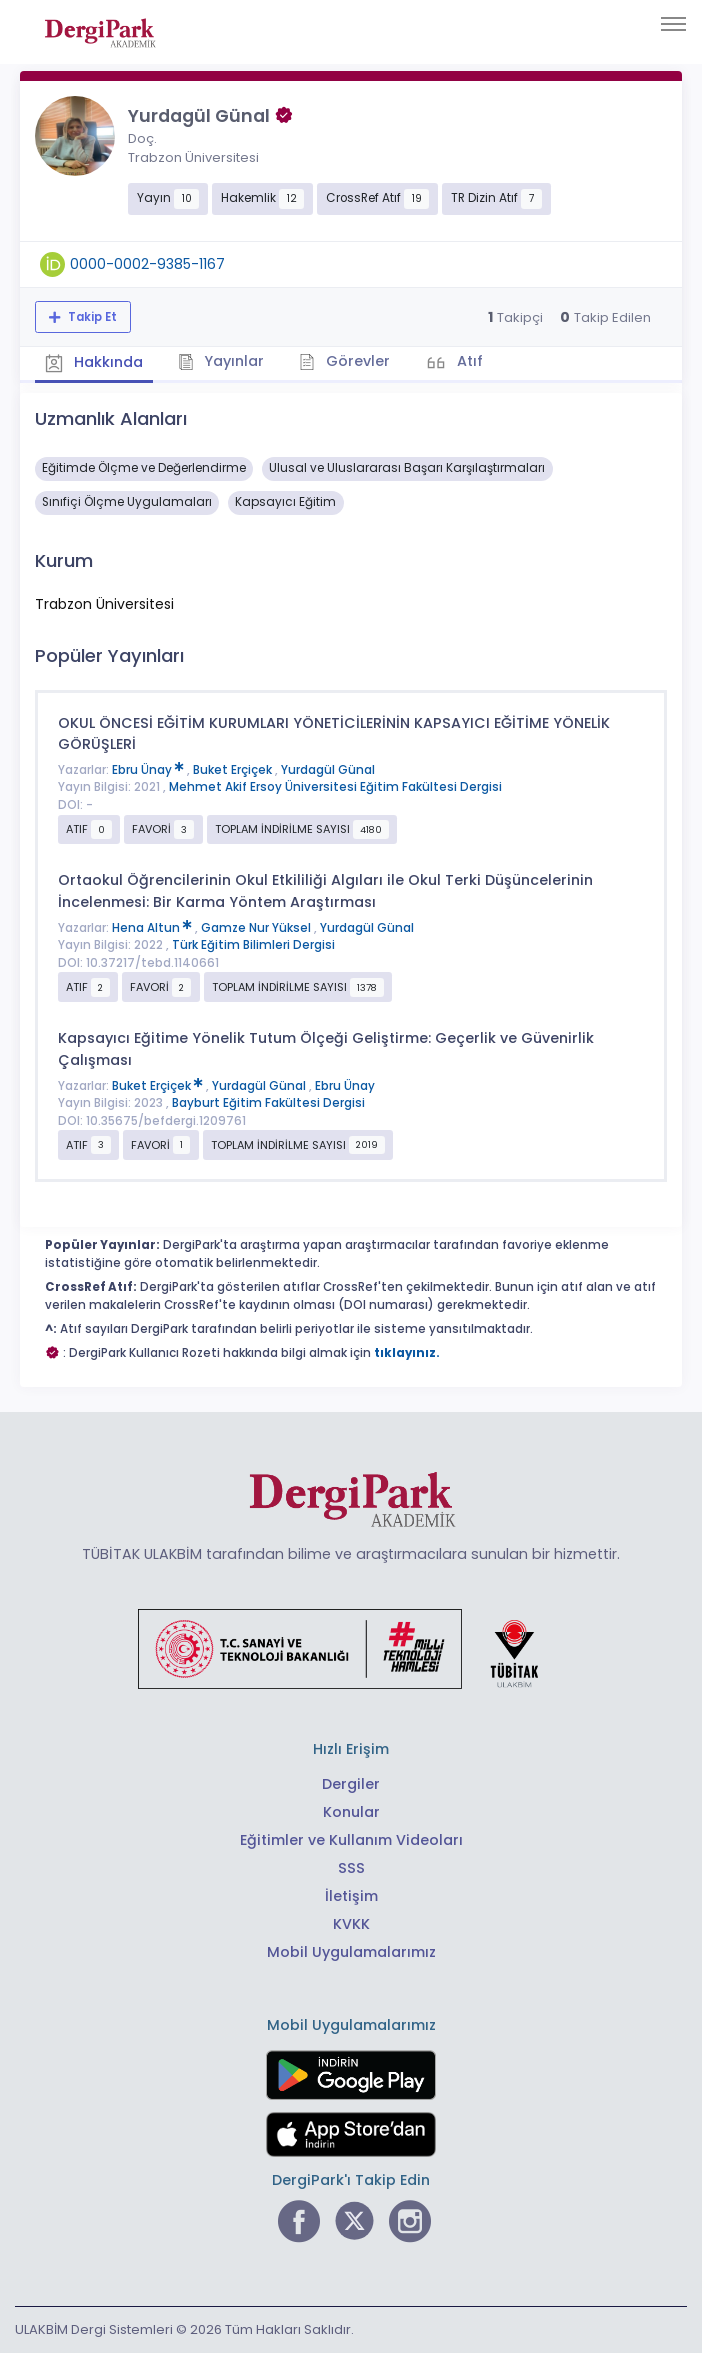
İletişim (351, 1896)
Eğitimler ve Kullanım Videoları (351, 1840)
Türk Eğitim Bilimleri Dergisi (253, 945)
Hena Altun (153, 928)
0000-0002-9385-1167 (147, 264)
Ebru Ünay (149, 770)
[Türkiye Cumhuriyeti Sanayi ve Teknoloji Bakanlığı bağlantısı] (351, 1648)
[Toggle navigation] (673, 24)
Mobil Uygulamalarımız (351, 1952)
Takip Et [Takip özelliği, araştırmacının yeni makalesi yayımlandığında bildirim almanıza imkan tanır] (91, 317)
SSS (351, 1868)
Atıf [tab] (468, 361)
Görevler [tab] (344, 361)
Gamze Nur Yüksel (257, 928)
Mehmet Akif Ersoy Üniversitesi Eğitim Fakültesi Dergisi (335, 787)
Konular (351, 1812)
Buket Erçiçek (234, 770)
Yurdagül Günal (328, 770)
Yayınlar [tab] (221, 361)
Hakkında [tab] (94, 363)
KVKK (351, 1924)
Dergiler (351, 1784)
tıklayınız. (407, 1353)
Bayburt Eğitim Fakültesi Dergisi (268, 1103)
